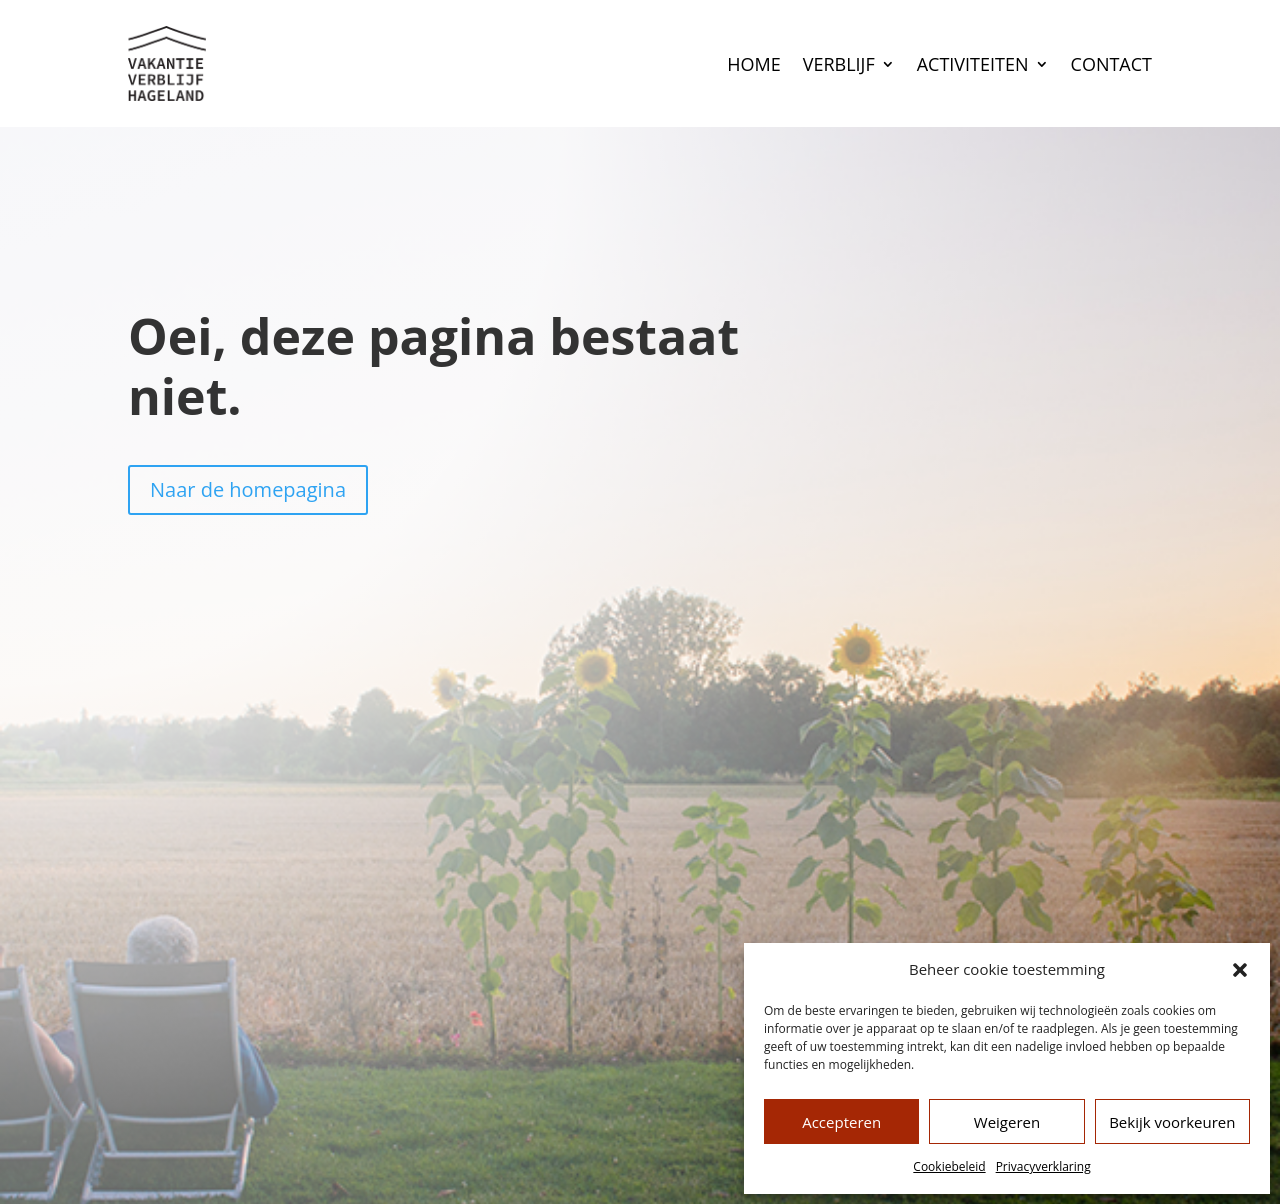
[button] (1240, 970)
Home (753, 64)
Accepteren (841, 1122)
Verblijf (839, 64)
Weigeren (1007, 1122)
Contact (1111, 64)
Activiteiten (973, 64)
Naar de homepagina (248, 489)
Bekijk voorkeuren (1172, 1122)
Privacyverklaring (1043, 1166)
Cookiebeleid (949, 1166)
